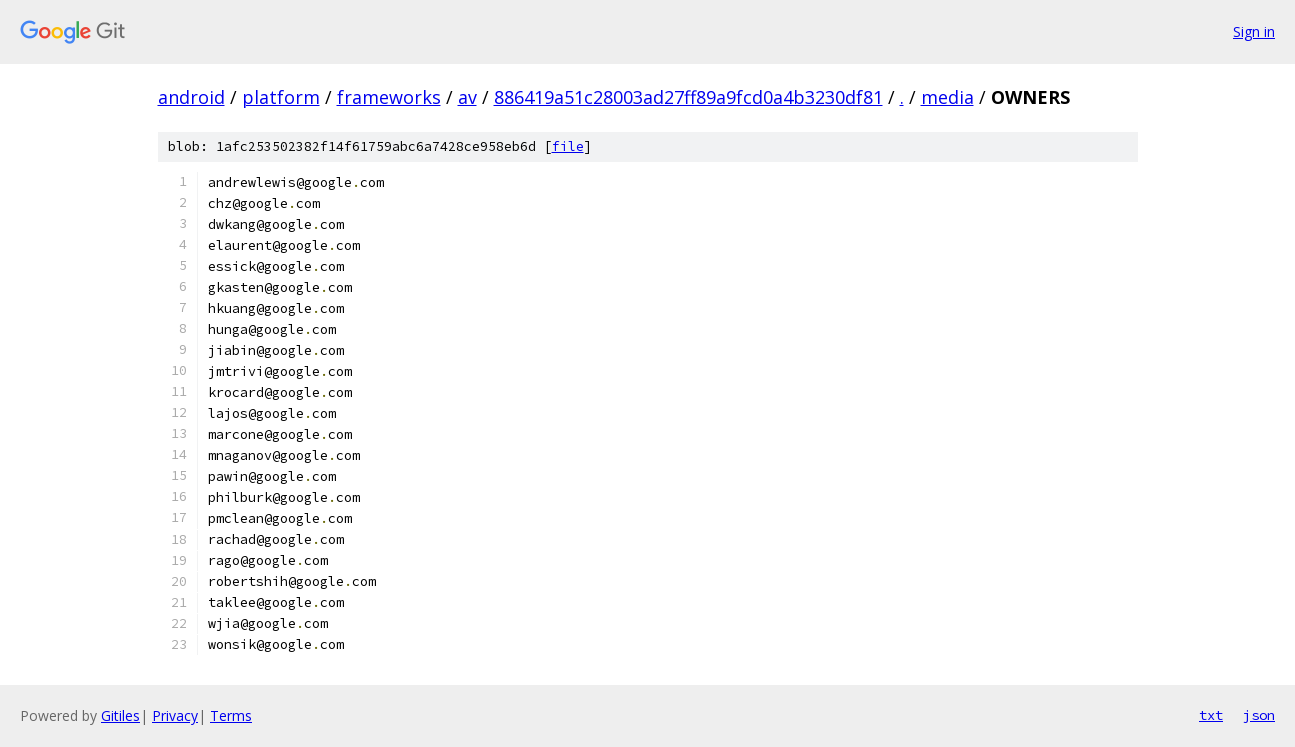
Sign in (1254, 31)
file (568, 146)
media (947, 97)
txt (1211, 715)
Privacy (175, 715)
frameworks (389, 97)
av (467, 97)
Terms (231, 715)
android (191, 97)
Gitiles (120, 715)
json (1259, 715)
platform (281, 97)
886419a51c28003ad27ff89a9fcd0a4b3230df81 (688, 97)
